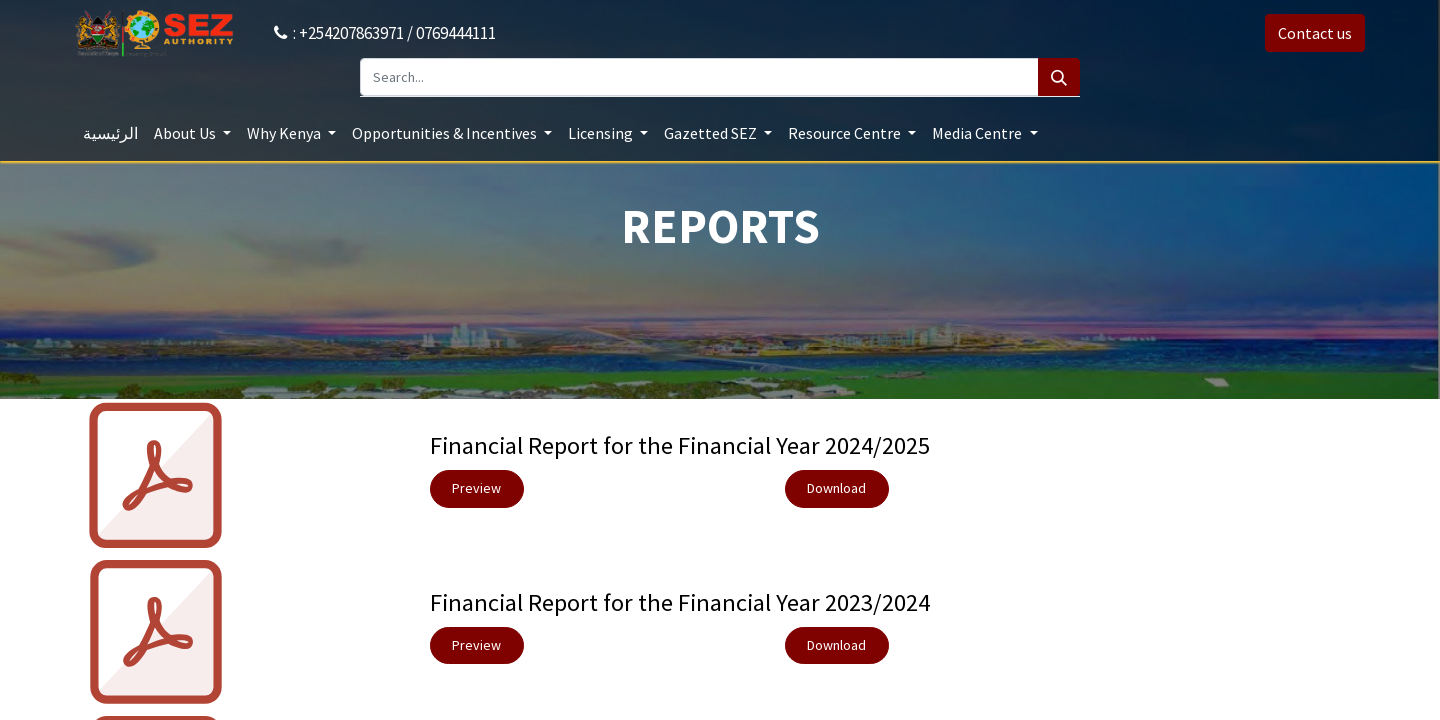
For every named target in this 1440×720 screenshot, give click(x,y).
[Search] (1059, 77)
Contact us (1315, 33)
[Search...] (699, 77)
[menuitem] (110, 133)
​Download (836, 488)
